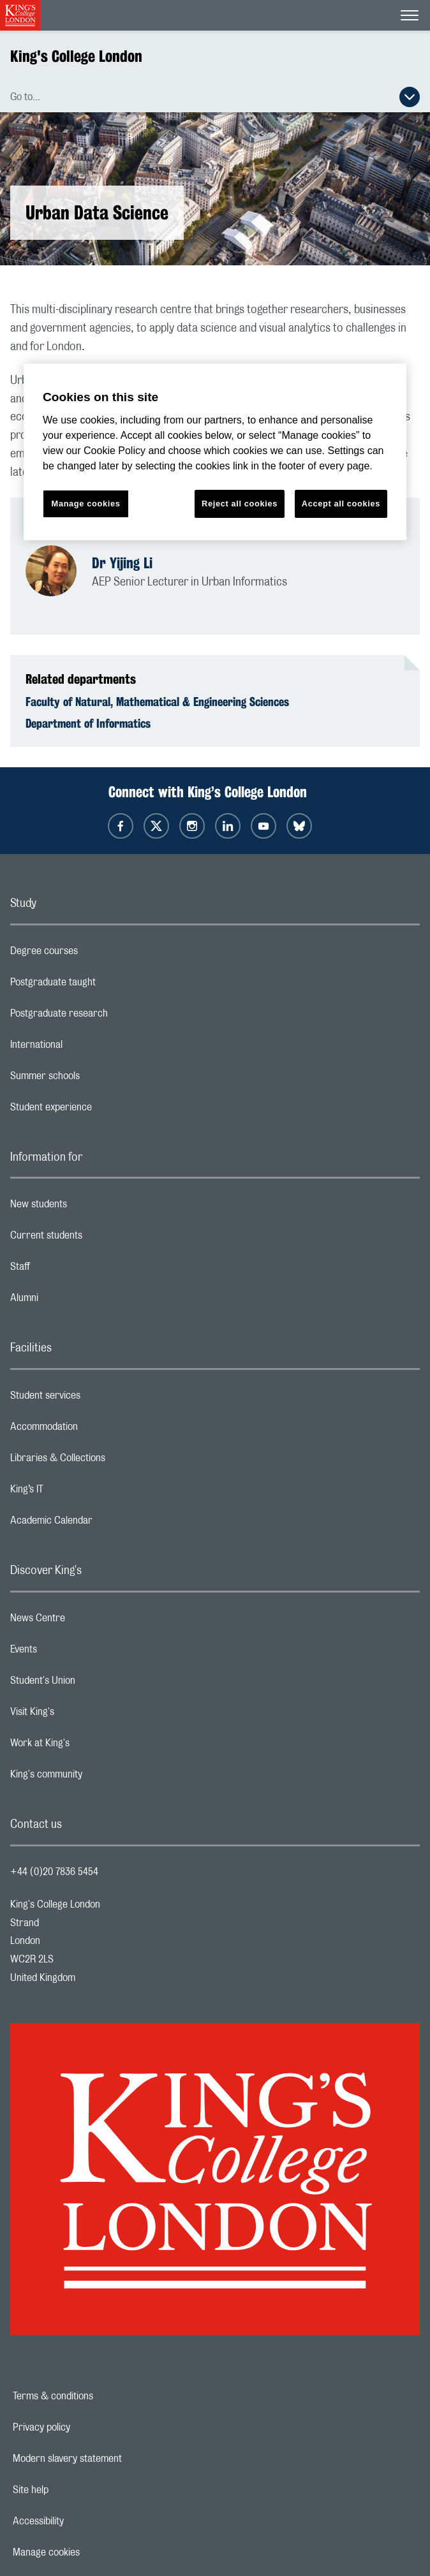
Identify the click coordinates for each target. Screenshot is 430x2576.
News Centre (88, 1621)
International (87, 1048)
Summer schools (95, 1079)
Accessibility (82, 2521)
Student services (96, 1398)
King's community (97, 1777)
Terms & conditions (97, 2396)
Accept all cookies (341, 503)
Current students (97, 1238)
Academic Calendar (102, 1523)
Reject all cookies (240, 503)
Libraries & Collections (108, 1461)
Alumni (75, 1301)
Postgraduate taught (103, 985)
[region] (215, 452)
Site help (75, 2490)
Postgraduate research (109, 1016)
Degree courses (94, 954)
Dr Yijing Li (122, 563)
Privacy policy (85, 2427)
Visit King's (83, 1715)
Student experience (101, 1110)
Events (74, 1652)
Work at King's (90, 1746)
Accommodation (94, 1430)
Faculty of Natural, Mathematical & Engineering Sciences (157, 701)
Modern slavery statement (111, 2459)
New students (89, 1207)
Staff (70, 1270)
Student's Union (93, 1683)
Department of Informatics (88, 723)
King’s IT (77, 1492)
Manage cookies (90, 2552)
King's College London (76, 56)
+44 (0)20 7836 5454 (54, 1872)
